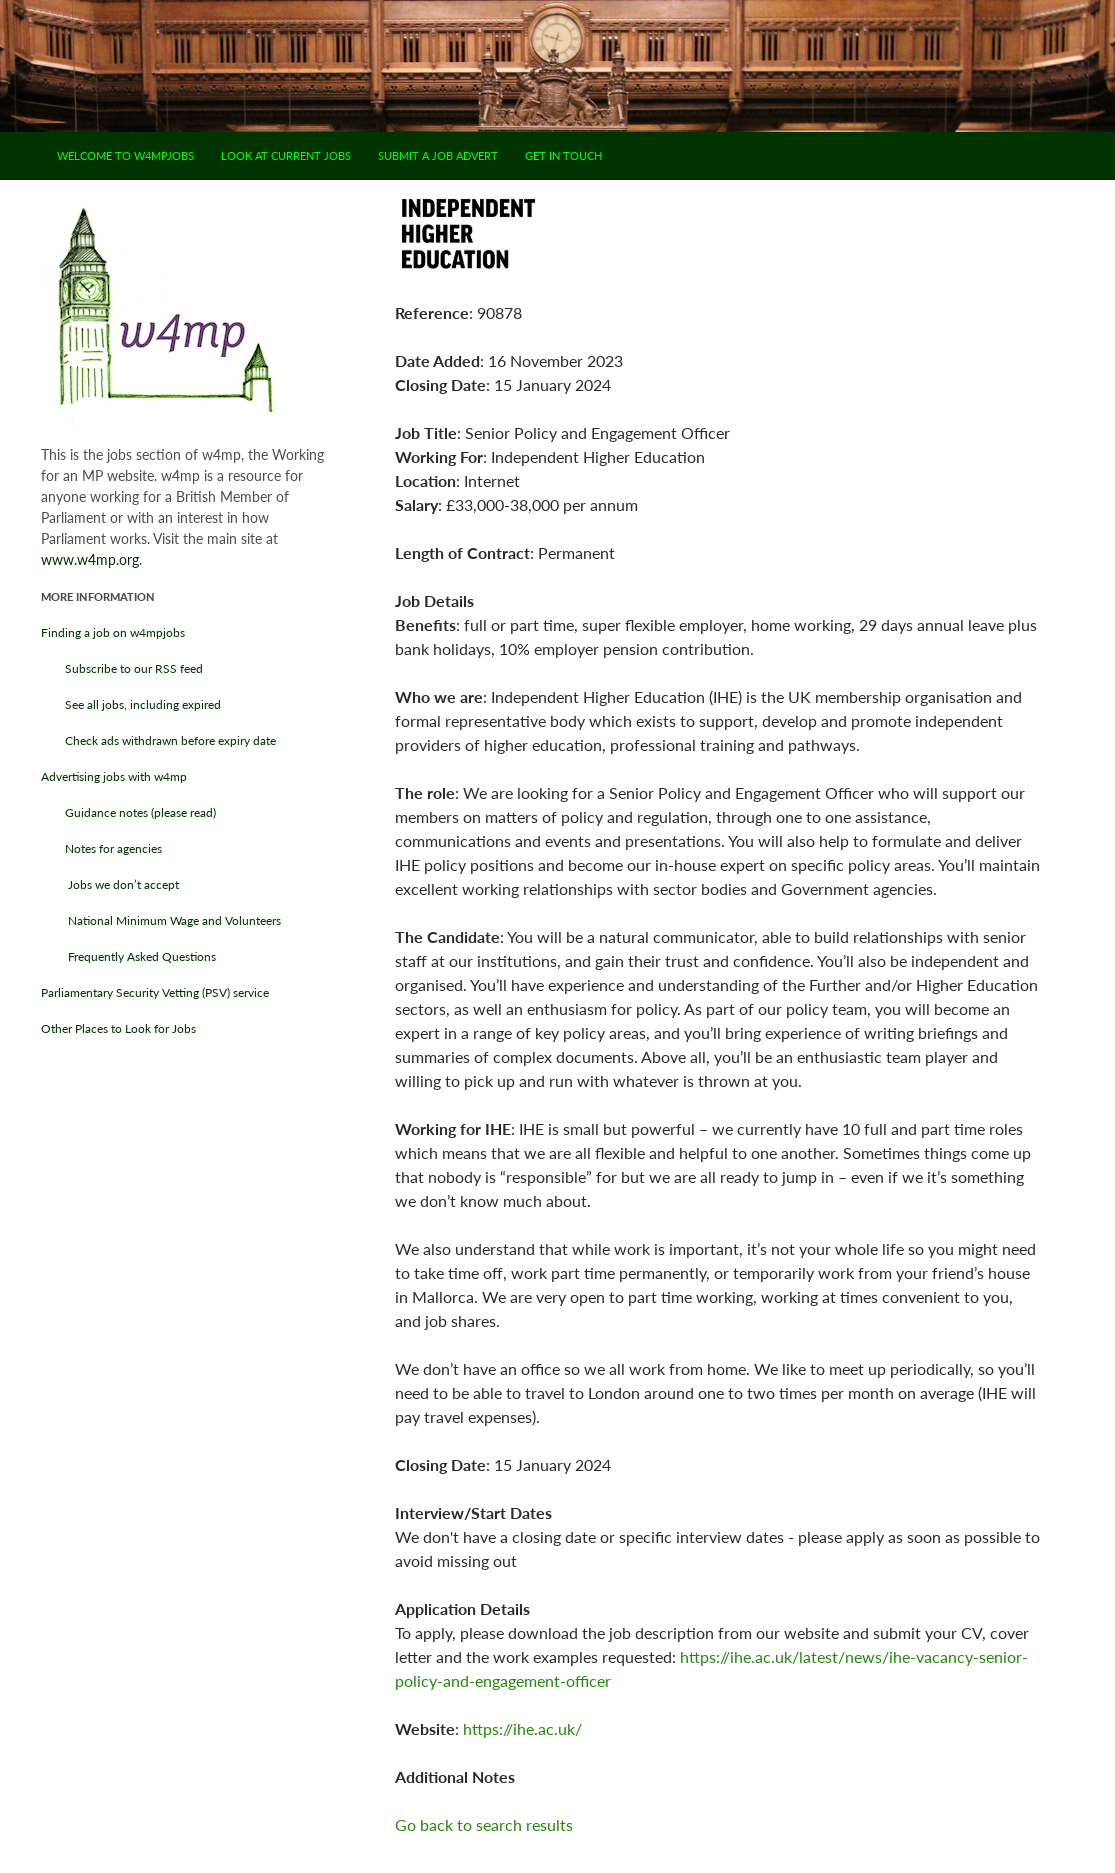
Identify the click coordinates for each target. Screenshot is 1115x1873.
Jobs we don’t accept (110, 884)
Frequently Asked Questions (128, 956)
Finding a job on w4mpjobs (113, 632)
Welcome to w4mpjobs (125, 155)
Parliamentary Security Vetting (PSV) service (155, 992)
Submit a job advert (438, 155)
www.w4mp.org (90, 559)
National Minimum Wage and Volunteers (161, 920)
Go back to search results (484, 1824)
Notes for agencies (101, 848)
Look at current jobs (286, 155)
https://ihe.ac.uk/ (522, 1728)
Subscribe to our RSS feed (122, 668)
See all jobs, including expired (131, 704)
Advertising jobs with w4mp (114, 776)
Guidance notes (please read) (128, 812)
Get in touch (563, 155)
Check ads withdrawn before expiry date (158, 740)
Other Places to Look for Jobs (118, 1028)
